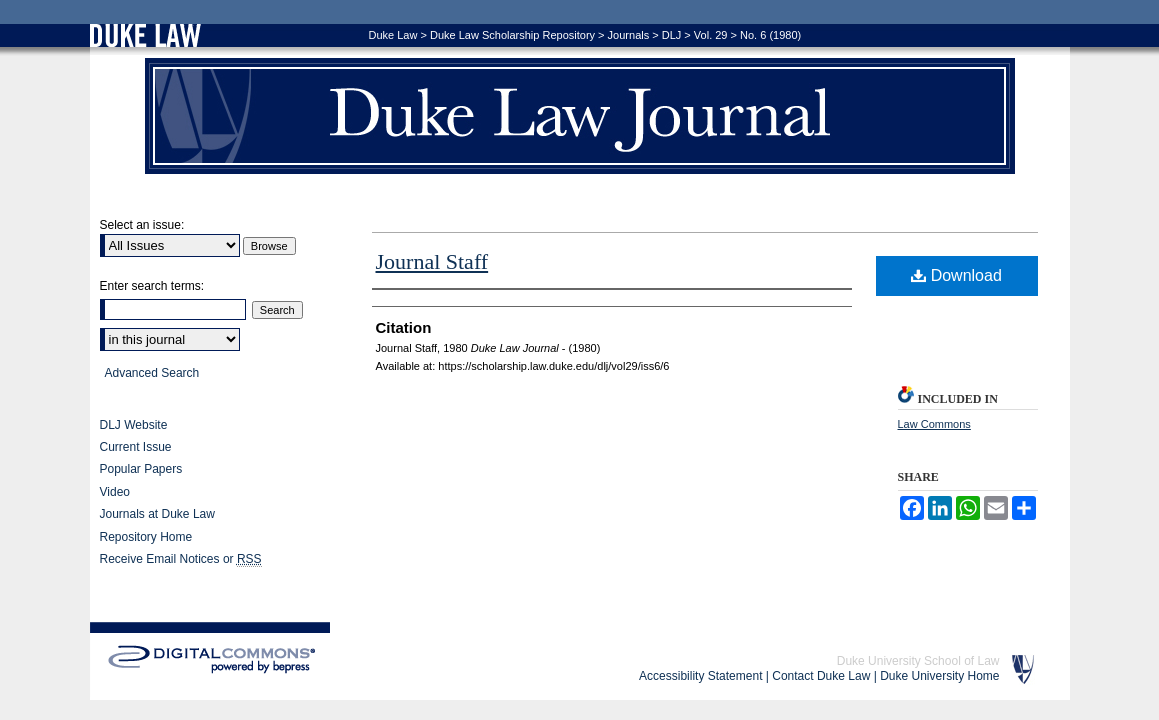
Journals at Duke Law (157, 514)
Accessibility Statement (700, 676)
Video (115, 492)
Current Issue (136, 447)
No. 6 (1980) (770, 35)
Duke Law (393, 35)
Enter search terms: (152, 286)
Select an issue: (142, 225)
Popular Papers (141, 469)
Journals (629, 35)
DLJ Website (134, 425)
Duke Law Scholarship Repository (512, 35)
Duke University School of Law (918, 661)
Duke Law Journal (580, 116)
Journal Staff (432, 261)
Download (956, 275)
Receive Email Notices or (181, 559)
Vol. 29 (711, 35)
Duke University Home (939, 676)
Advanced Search (152, 373)
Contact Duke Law (821, 676)
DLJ (672, 35)
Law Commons (934, 424)
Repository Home (146, 537)
